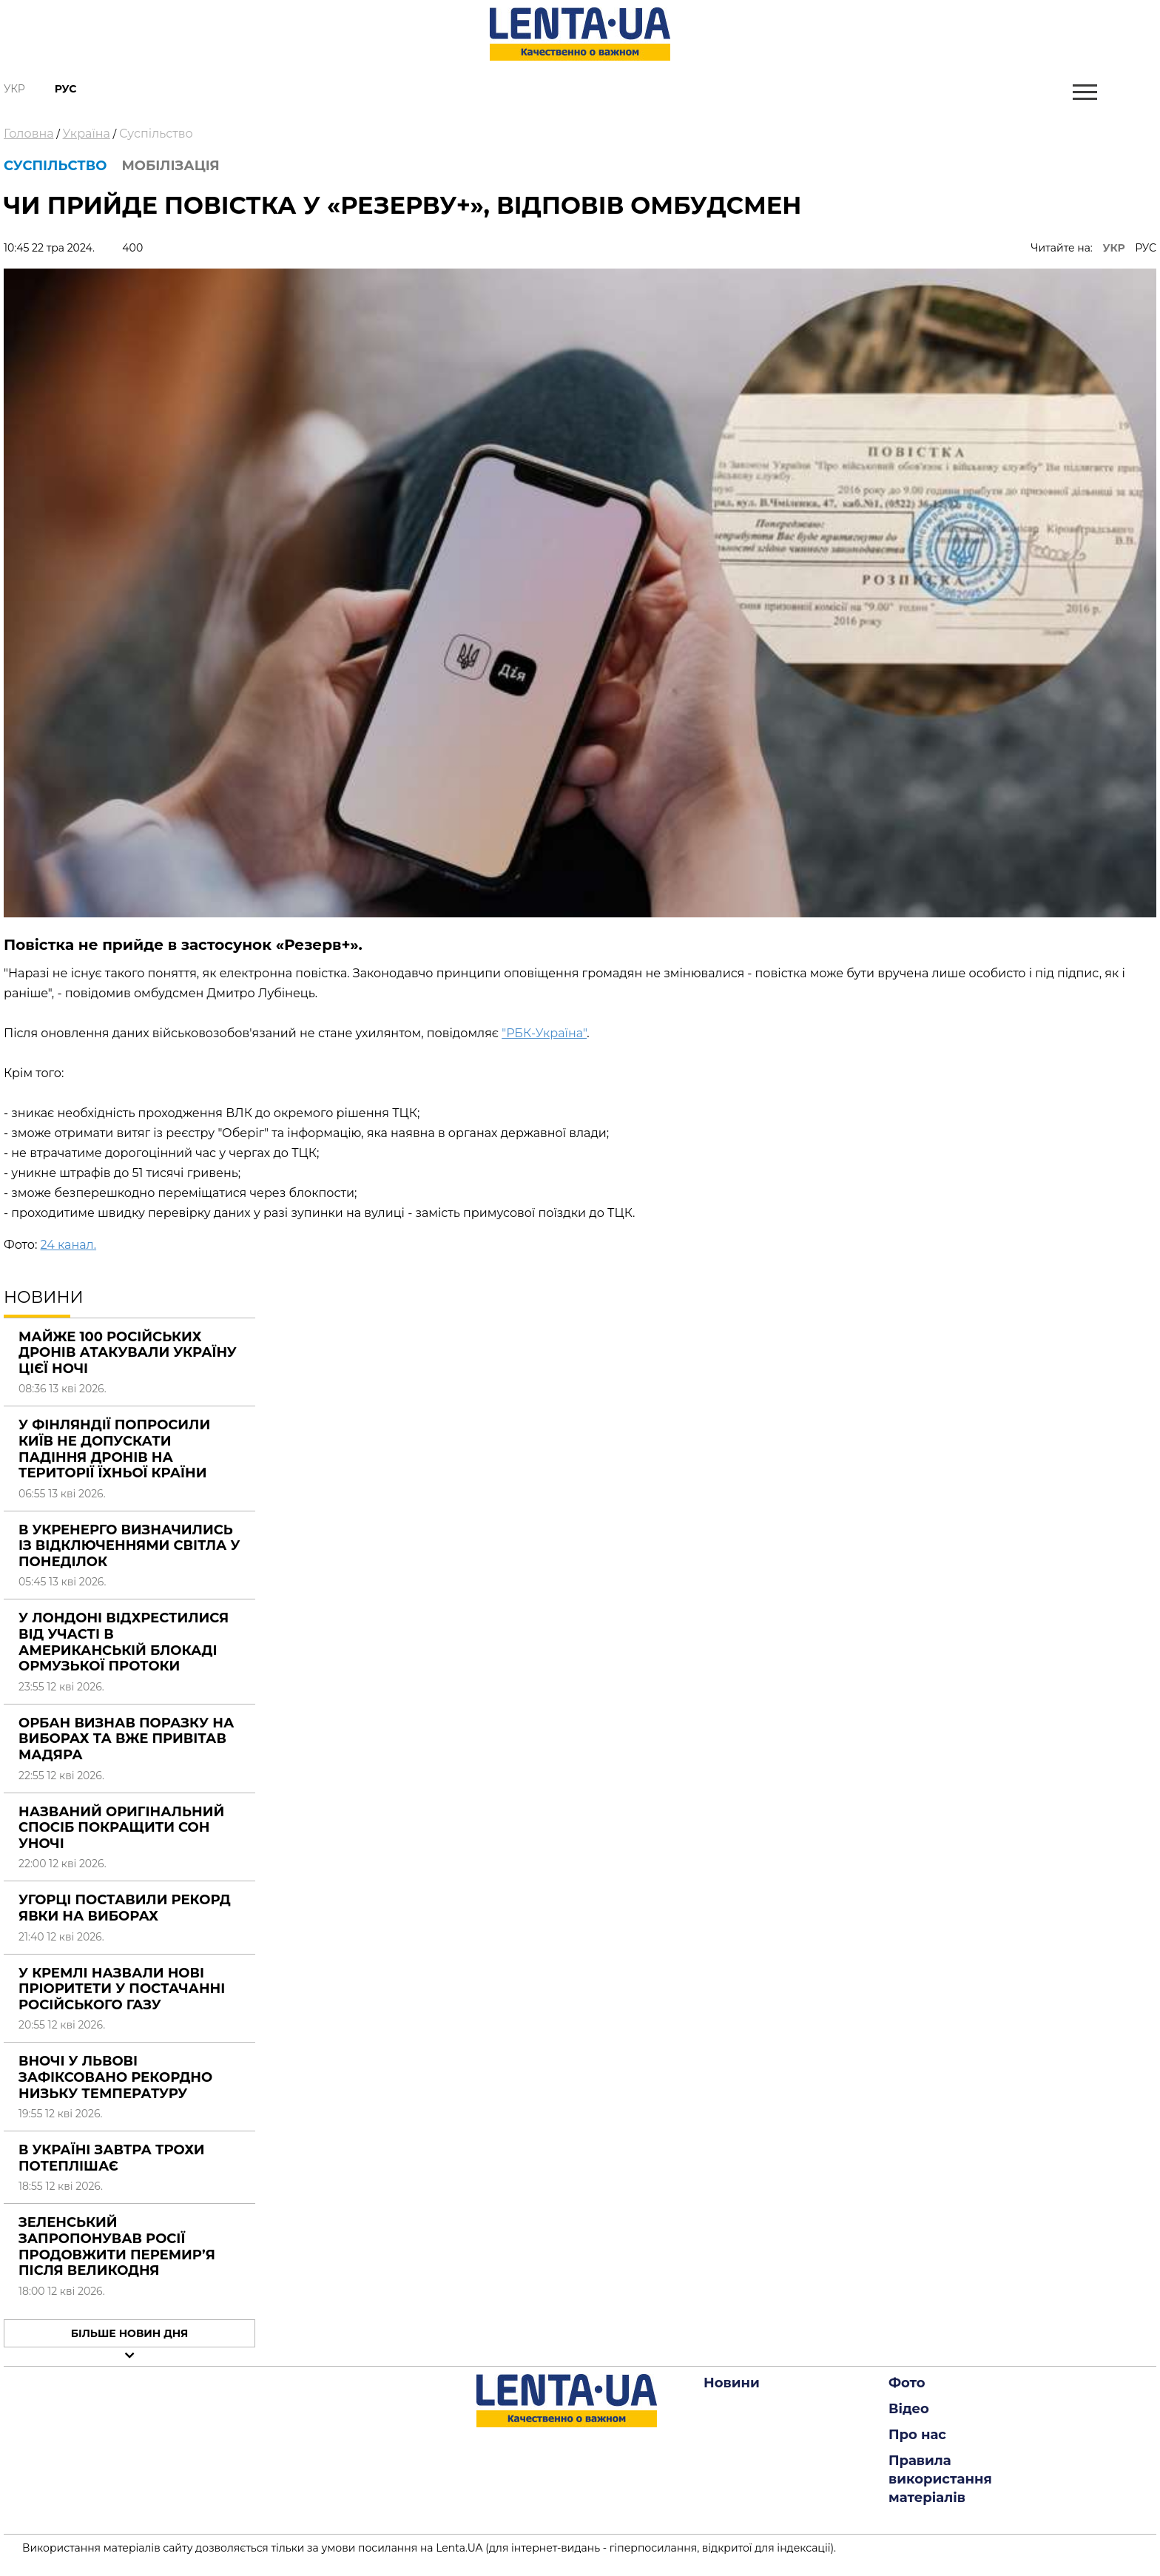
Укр (14, 88)
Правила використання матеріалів (940, 2479)
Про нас (917, 2435)
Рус (66, 88)
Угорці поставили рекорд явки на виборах (124, 1908)
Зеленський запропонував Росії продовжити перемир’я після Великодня (116, 2246)
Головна (29, 134)
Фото (906, 2383)
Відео (908, 2409)
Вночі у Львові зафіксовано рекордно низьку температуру (115, 2077)
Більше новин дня (130, 2333)
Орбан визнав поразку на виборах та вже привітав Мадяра (126, 1739)
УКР (1114, 247)
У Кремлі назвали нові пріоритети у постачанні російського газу (121, 1989)
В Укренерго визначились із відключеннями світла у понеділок (129, 1546)
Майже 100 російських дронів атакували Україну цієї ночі (127, 1353)
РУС (1145, 247)
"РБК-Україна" (544, 1033)
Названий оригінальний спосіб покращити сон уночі (121, 1828)
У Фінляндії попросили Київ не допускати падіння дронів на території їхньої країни (114, 1449)
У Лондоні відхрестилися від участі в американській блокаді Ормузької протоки (123, 1642)
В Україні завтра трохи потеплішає (111, 2158)
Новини (732, 2383)
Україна (86, 134)
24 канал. (68, 1245)
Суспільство (156, 134)
